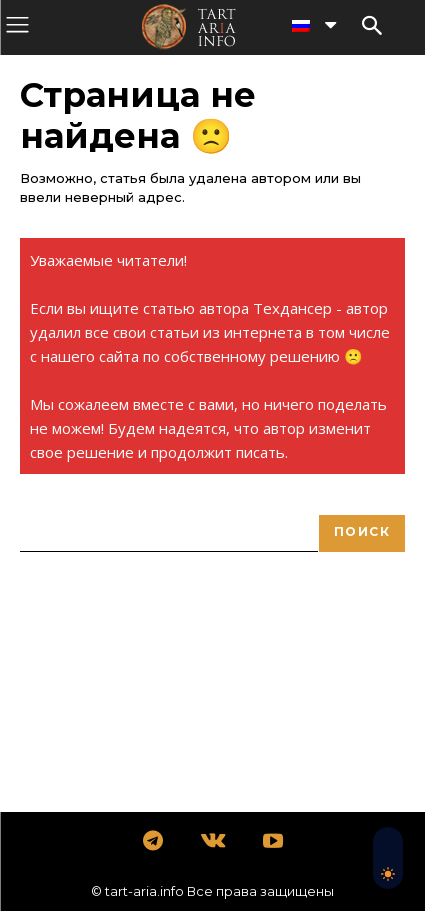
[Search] (362, 533)
